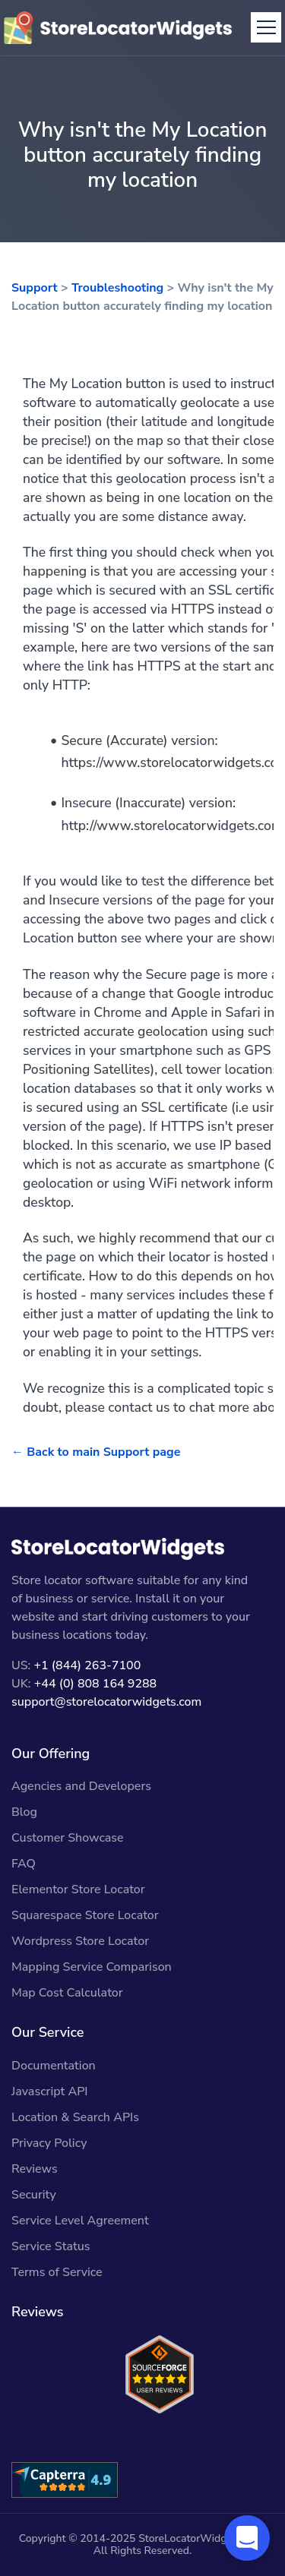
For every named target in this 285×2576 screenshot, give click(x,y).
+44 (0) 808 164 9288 (95, 1683)
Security (33, 2194)
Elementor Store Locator (78, 1889)
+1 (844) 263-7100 (87, 1665)
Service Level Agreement (80, 2220)
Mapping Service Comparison (91, 1967)
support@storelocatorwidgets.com (106, 1702)
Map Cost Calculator (67, 1992)
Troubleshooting (117, 287)
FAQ (23, 1863)
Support (34, 287)
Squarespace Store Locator (85, 1915)
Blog (24, 1812)
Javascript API (49, 2091)
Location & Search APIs (75, 2117)
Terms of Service (57, 2272)
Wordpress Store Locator (80, 1941)
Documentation (53, 2065)
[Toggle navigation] (266, 27)
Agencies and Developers (81, 1786)
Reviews (34, 2169)
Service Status (50, 2246)
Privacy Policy (49, 2143)
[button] (247, 2538)
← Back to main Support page (95, 1452)
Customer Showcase (67, 1837)
